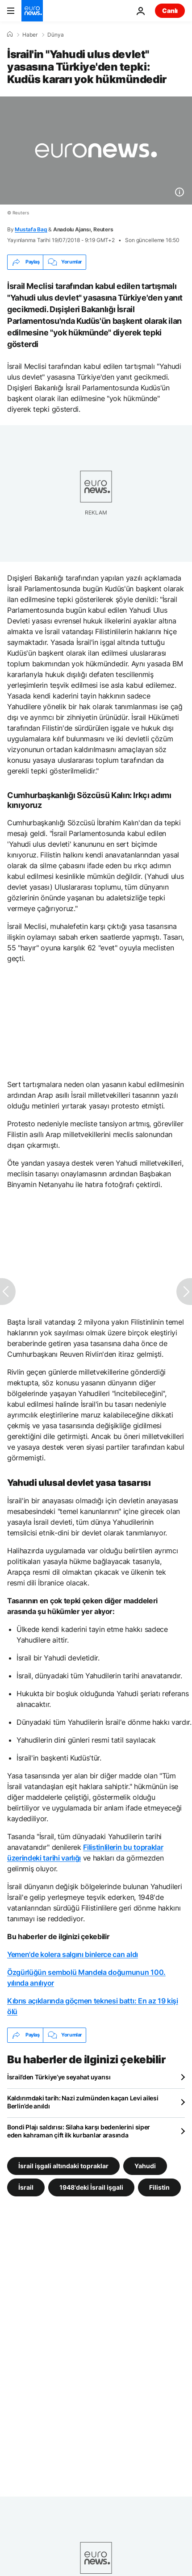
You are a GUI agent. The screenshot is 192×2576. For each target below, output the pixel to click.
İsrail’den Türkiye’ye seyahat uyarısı (59, 2077)
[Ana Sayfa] (10, 34)
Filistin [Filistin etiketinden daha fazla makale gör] (159, 2187)
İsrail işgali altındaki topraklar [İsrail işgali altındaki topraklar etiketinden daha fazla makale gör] (63, 2165)
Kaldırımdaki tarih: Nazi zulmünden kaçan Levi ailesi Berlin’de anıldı (82, 2102)
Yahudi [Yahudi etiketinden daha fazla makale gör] (145, 2165)
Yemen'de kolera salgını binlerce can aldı (72, 1954)
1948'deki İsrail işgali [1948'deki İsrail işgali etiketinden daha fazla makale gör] (91, 2187)
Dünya (55, 35)
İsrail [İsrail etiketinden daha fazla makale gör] (25, 2187)
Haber (30, 35)
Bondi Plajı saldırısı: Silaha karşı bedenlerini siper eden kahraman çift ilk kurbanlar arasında (78, 2131)
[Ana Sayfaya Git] (32, 10)
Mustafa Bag (31, 229)
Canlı (170, 10)
